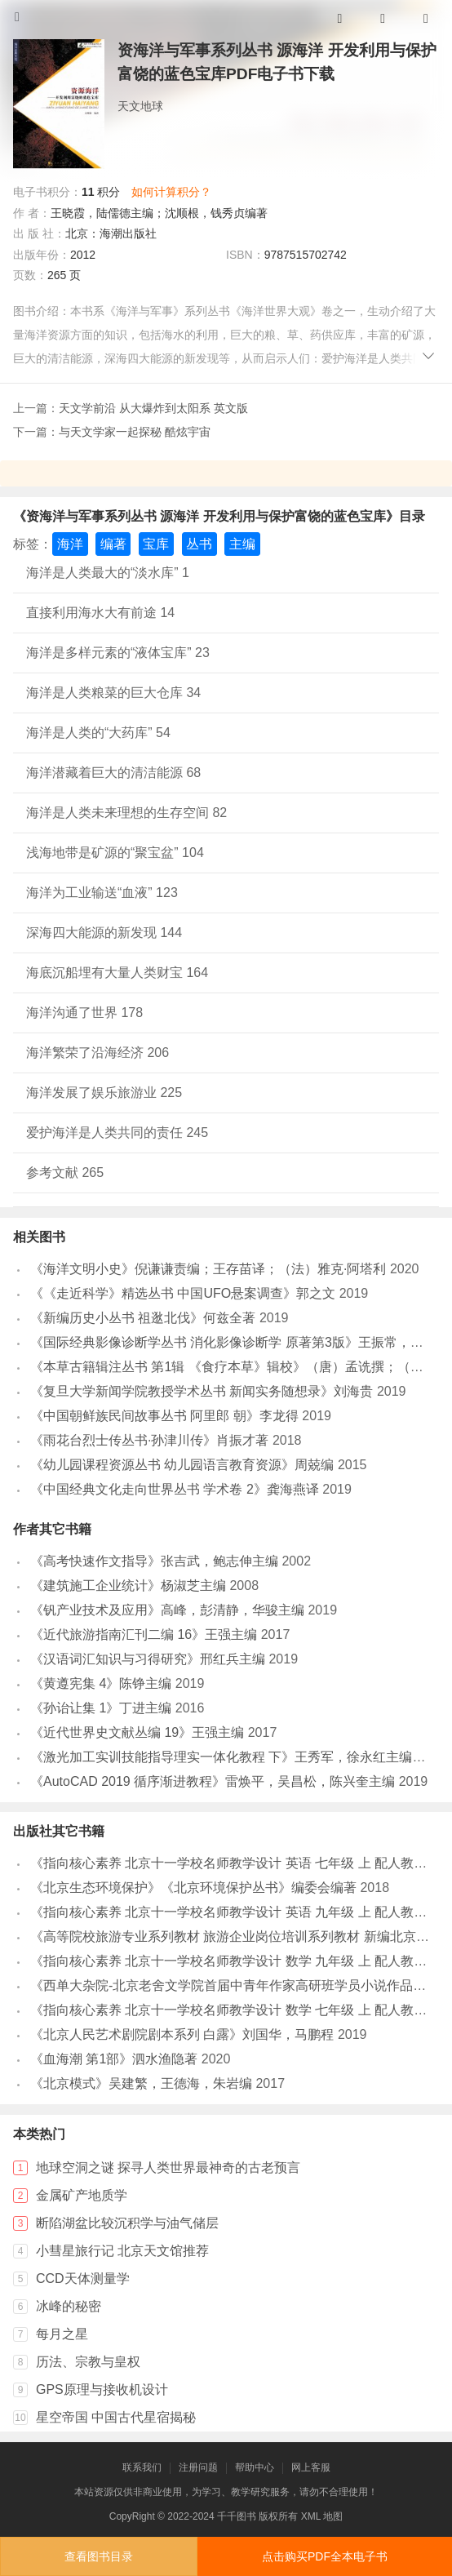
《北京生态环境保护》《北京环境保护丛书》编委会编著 (193, 1887)
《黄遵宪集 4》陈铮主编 (100, 1683)
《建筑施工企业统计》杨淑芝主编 (128, 1585)
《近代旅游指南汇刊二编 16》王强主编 (143, 1634)
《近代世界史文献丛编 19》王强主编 (137, 1732)
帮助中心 (254, 2467)
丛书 (199, 544)
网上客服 (310, 2467)
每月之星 (62, 2334)
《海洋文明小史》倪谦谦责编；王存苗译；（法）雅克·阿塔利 (208, 1269)
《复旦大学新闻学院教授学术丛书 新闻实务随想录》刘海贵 (201, 1391)
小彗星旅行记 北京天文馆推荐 (122, 2251)
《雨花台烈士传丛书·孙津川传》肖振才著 (149, 1440)
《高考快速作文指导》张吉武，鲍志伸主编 (154, 1561)
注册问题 (198, 2467)
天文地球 (140, 106)
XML (311, 2516)
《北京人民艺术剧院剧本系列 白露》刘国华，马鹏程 (182, 2034)
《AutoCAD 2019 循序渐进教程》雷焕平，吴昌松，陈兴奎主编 (212, 1781)
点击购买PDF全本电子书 (325, 2556)
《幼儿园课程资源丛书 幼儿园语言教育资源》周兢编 (182, 1465)
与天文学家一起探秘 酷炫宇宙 (134, 431)
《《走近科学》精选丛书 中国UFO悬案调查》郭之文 (182, 1293)
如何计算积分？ (171, 191)
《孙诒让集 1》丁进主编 (100, 1708)
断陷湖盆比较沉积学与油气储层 (127, 2223)
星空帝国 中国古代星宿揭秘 (116, 2417)
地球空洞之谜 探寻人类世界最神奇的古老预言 (168, 2167)
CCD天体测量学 (83, 2278)
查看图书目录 (98, 2556)
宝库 (156, 544)
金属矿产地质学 (81, 2195)
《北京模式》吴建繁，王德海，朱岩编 (141, 2083)
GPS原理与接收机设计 (102, 2389)
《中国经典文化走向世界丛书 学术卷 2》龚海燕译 (174, 1489)
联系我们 (142, 2467)
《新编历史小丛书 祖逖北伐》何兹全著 (142, 1318)
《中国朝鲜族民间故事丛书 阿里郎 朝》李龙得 (164, 1416)
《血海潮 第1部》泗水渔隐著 (113, 2059)
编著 (113, 544)
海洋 (70, 544)
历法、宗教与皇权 (88, 2362)
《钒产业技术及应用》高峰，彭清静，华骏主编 (167, 1610)
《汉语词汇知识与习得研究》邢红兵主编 (147, 1659)
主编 (242, 544)
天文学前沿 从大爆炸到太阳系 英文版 (153, 408)
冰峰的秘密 (68, 2306)
